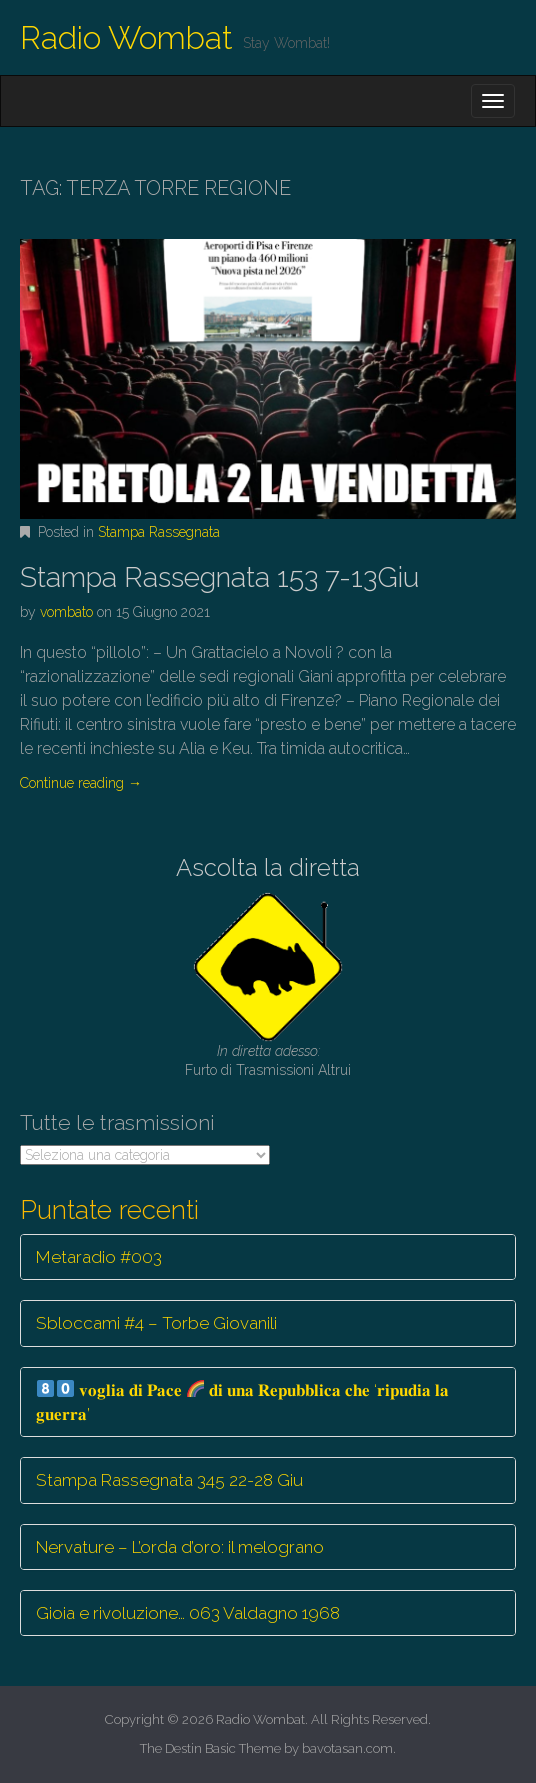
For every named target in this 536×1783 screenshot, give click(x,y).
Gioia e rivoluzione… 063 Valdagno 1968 (188, 1613)
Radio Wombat (126, 37)
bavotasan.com (347, 1748)
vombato (66, 612)
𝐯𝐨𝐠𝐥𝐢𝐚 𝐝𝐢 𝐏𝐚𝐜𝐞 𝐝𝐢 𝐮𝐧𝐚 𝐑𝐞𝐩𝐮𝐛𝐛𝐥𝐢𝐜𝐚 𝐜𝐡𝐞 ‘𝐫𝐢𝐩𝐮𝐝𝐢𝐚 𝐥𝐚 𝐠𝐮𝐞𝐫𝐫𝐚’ (242, 1402)
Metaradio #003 (99, 1257)
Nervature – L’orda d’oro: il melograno (180, 1547)
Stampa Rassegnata (159, 532)
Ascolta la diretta (268, 867)
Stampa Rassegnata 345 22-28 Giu (169, 1480)
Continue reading (81, 783)
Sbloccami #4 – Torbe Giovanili (156, 1323)
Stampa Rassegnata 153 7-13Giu (219, 577)
